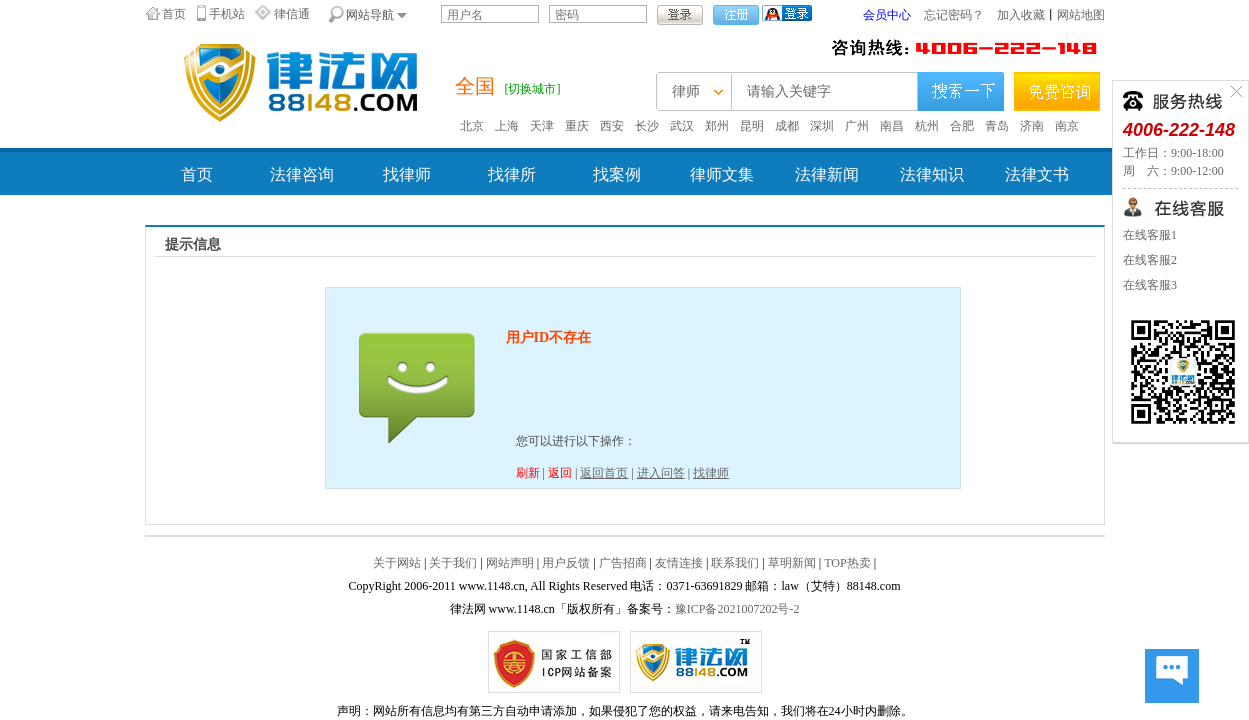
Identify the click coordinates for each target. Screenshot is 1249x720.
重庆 (577, 126)
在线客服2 (1150, 260)
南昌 (892, 126)
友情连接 (679, 563)
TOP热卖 (847, 563)
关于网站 (397, 563)
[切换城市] (533, 89)
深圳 (822, 126)
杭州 (927, 126)
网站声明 (510, 563)
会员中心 (887, 15)
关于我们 (453, 563)
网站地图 (1081, 15)
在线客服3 (1150, 285)
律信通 (292, 14)
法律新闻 (827, 174)
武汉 (682, 126)
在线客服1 (1150, 235)
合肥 (962, 126)
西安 (612, 126)
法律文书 (1037, 174)
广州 (857, 126)
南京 (1067, 126)
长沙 (647, 126)
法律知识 (932, 174)
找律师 (407, 174)
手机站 (227, 14)
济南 (1032, 126)
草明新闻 (792, 563)
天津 (542, 126)
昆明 (752, 126)
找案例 (617, 174)
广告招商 (623, 563)
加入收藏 (1021, 15)
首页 (174, 14)
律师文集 (722, 174)
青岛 (997, 126)
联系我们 (735, 563)
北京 (472, 126)
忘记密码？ (954, 15)
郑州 (717, 126)
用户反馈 (566, 563)
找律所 (512, 174)
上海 (507, 126)
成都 (787, 126)
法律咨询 (302, 174)
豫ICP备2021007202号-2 (737, 609)
